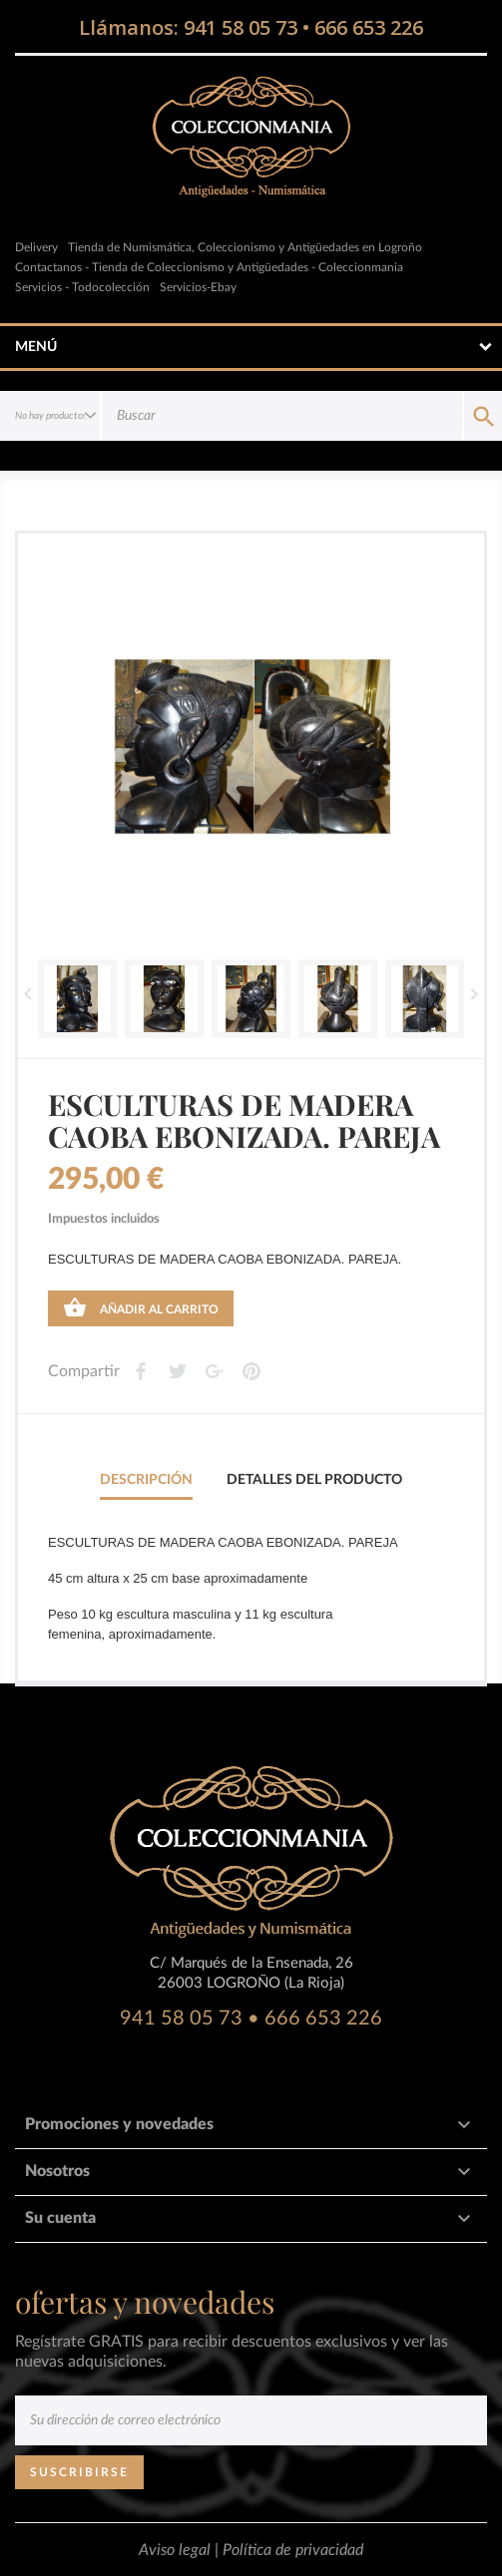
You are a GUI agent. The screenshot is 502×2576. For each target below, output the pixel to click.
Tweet (177, 1370)
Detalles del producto (314, 1480)
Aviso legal (177, 2550)
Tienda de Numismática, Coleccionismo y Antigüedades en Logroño (245, 247)
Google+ (214, 1370)
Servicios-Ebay (198, 287)
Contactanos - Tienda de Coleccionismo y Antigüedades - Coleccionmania (209, 267)
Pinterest (251, 1370)
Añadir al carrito (141, 1307)
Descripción (146, 1480)
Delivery (36, 247)
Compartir (140, 1370)
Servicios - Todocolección (82, 287)
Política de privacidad (293, 2550)
